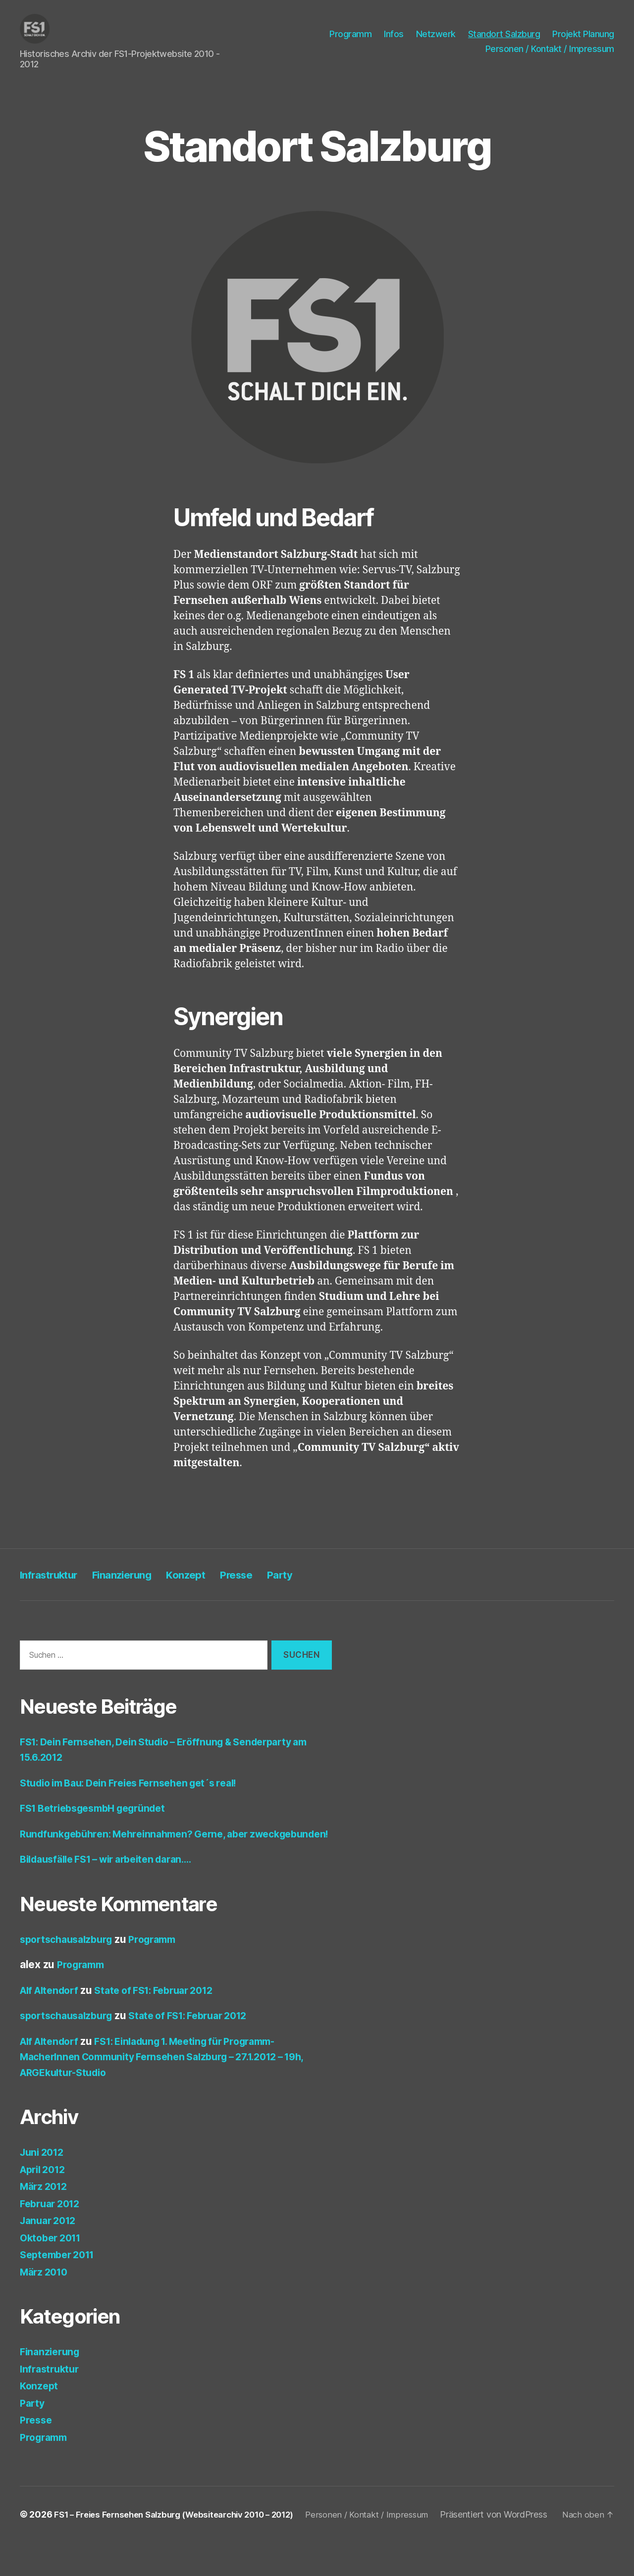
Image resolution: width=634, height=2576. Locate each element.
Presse (271, 1579)
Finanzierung (140, 1579)
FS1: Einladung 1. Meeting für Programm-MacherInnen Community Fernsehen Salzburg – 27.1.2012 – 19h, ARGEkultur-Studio (175, 2076)
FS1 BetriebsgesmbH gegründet (100, 1812)
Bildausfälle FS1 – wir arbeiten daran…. (115, 1879)
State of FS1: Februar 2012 (166, 2010)
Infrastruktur (55, 1579)
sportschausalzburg (70, 1959)
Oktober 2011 (53, 2257)
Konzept (213, 1579)
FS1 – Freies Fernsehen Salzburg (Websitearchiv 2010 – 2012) (185, 2534)
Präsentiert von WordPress (85, 2548)
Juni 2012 (44, 2172)
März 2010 (46, 2291)
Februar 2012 (53, 2223)
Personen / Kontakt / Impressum (549, 51)
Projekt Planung (583, 36)
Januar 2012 (50, 2240)
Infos (394, 36)
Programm (350, 36)
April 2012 (45, 2189)
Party (321, 1579)
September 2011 (61, 2275)
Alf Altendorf (52, 2010)
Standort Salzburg (504, 36)
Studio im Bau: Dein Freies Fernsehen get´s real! (139, 1787)
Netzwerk (436, 36)
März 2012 (46, 2206)
